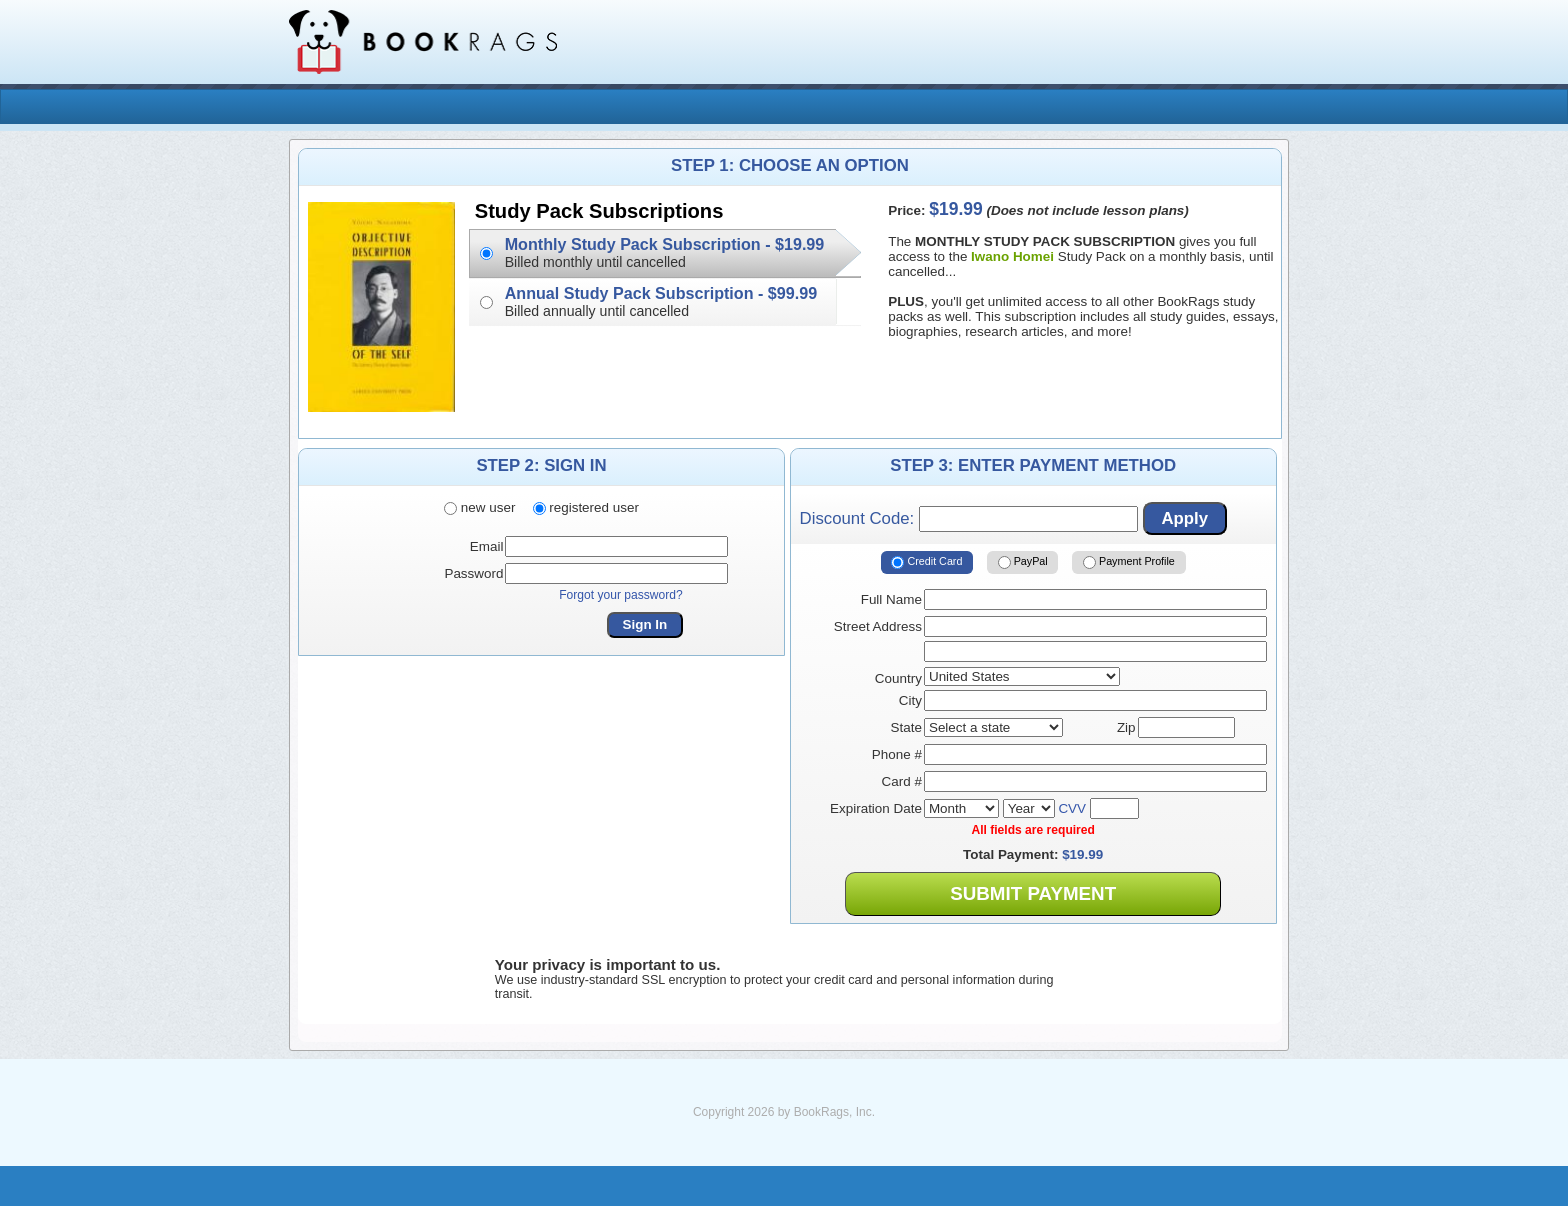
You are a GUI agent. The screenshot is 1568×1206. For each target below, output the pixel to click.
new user (479, 508)
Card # (902, 781)
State (906, 727)
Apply (1184, 518)
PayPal (1023, 562)
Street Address (878, 626)
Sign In (645, 624)
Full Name (891, 599)
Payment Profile (1129, 562)
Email (487, 546)
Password (473, 573)
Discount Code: (969, 519)
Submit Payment (1033, 893)
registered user (586, 508)
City (910, 700)
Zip (1126, 727)
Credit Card (926, 562)
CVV (1072, 808)
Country (898, 678)
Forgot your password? (621, 595)
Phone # (897, 754)
